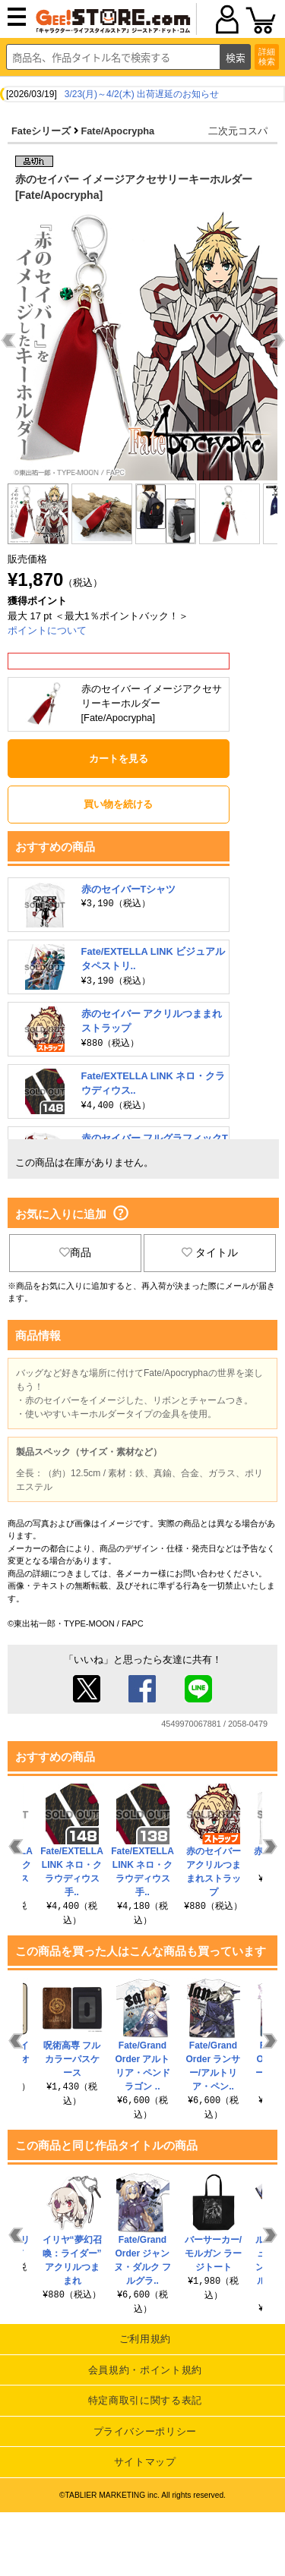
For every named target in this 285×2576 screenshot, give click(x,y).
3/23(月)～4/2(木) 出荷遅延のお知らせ (142, 94)
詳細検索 (266, 56)
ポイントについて (47, 630)
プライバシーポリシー (145, 2431)
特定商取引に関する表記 (145, 2400)
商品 (75, 1252)
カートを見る (118, 758)
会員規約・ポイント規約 (145, 2370)
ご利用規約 (145, 2339)
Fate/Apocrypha (117, 131)
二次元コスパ (238, 131)
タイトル (210, 1252)
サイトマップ (145, 2461)
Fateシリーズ (41, 131)
